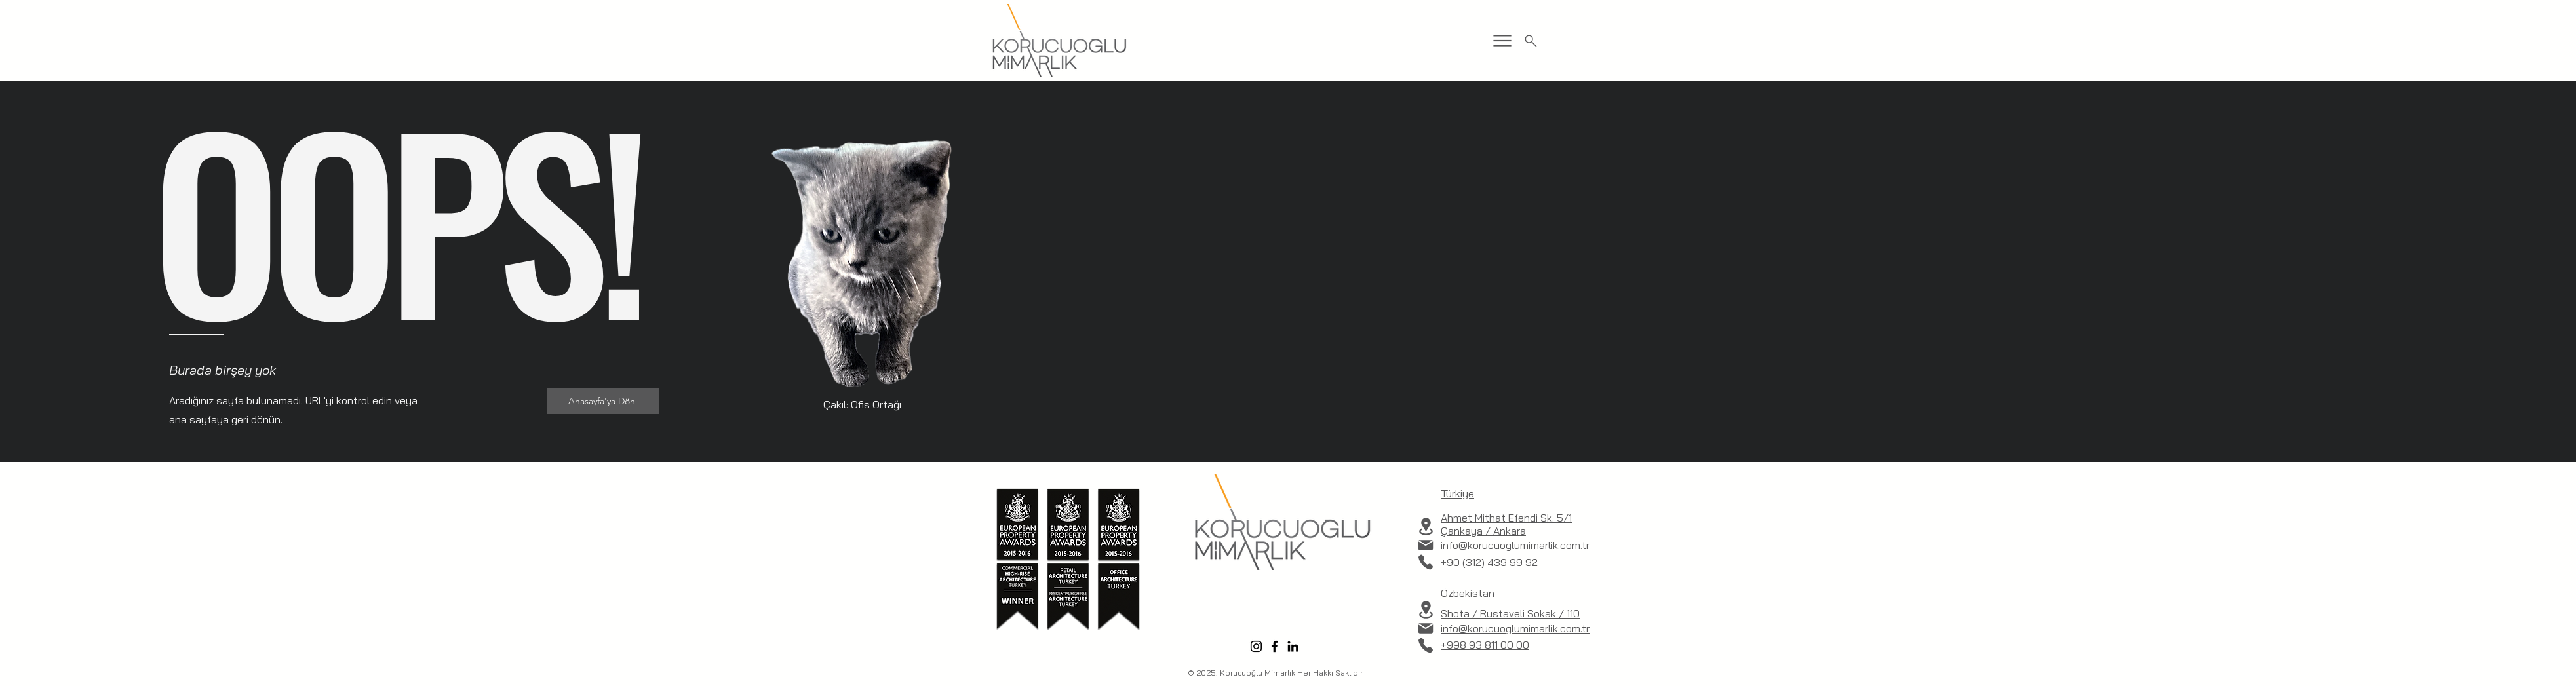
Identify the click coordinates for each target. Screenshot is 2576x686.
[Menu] (1502, 40)
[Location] (1425, 526)
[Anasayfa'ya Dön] (603, 401)
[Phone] (1425, 562)
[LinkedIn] (1292, 646)
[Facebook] (1274, 646)
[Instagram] (1256, 646)
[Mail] (1425, 545)
